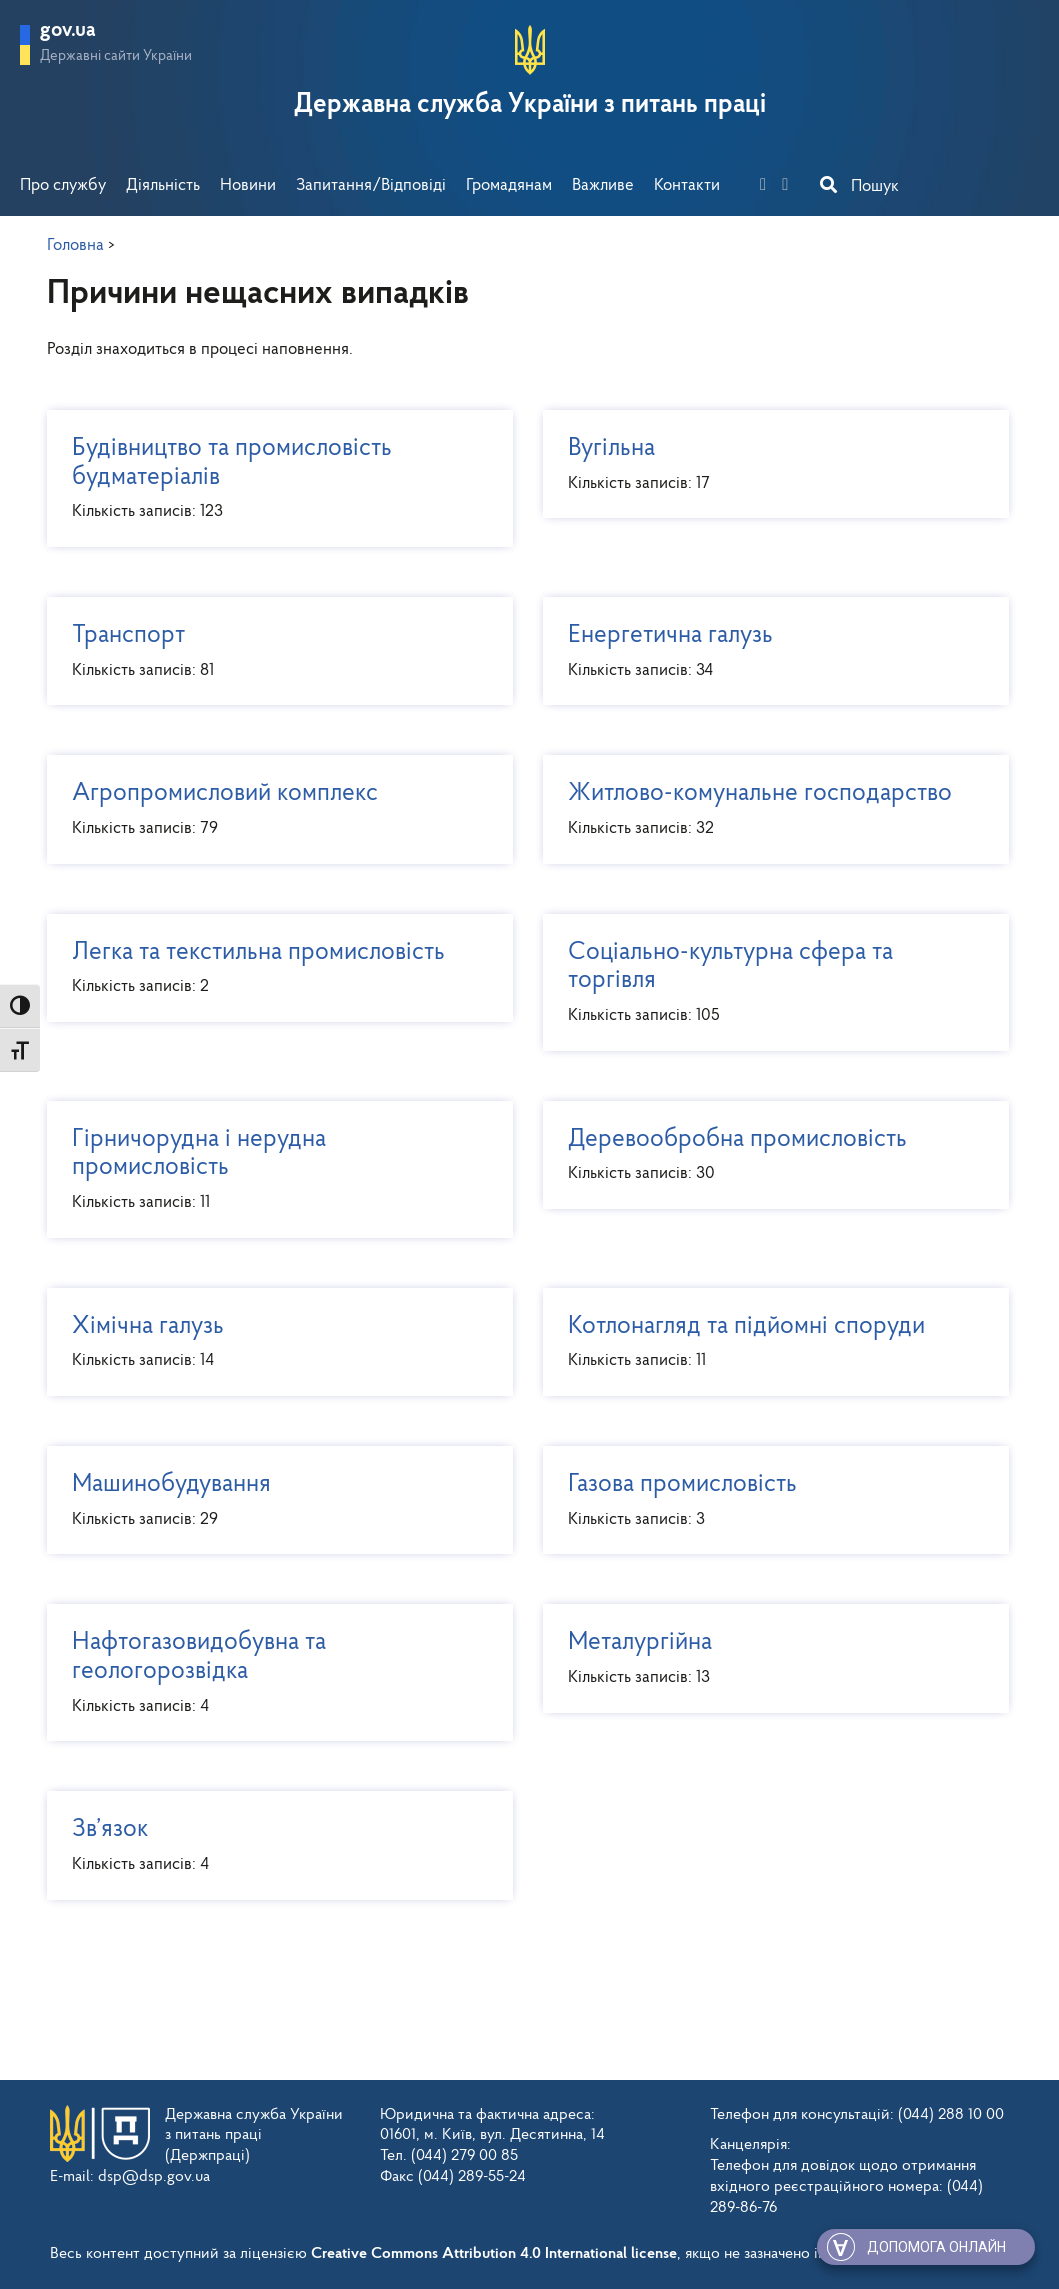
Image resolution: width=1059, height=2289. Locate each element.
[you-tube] (791, 185)
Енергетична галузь (768, 651)
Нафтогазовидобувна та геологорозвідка (272, 1673)
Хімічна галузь (272, 1342)
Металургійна (768, 1658)
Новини (248, 185)
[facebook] (769, 185)
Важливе (603, 185)
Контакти (687, 185)
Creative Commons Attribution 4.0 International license (494, 2254)
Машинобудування (272, 1500)
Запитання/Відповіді (371, 185)
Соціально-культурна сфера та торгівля (768, 983)
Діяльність (163, 185)
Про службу (63, 185)
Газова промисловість (768, 1500)
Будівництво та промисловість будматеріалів (272, 479)
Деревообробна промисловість (768, 1155)
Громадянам (509, 185)
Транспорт (272, 651)
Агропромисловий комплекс (272, 809)
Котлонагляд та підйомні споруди (768, 1342)
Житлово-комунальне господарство (768, 809)
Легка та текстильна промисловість (272, 968)
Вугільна (768, 464)
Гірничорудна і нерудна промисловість (272, 1170)
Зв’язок (272, 1845)
